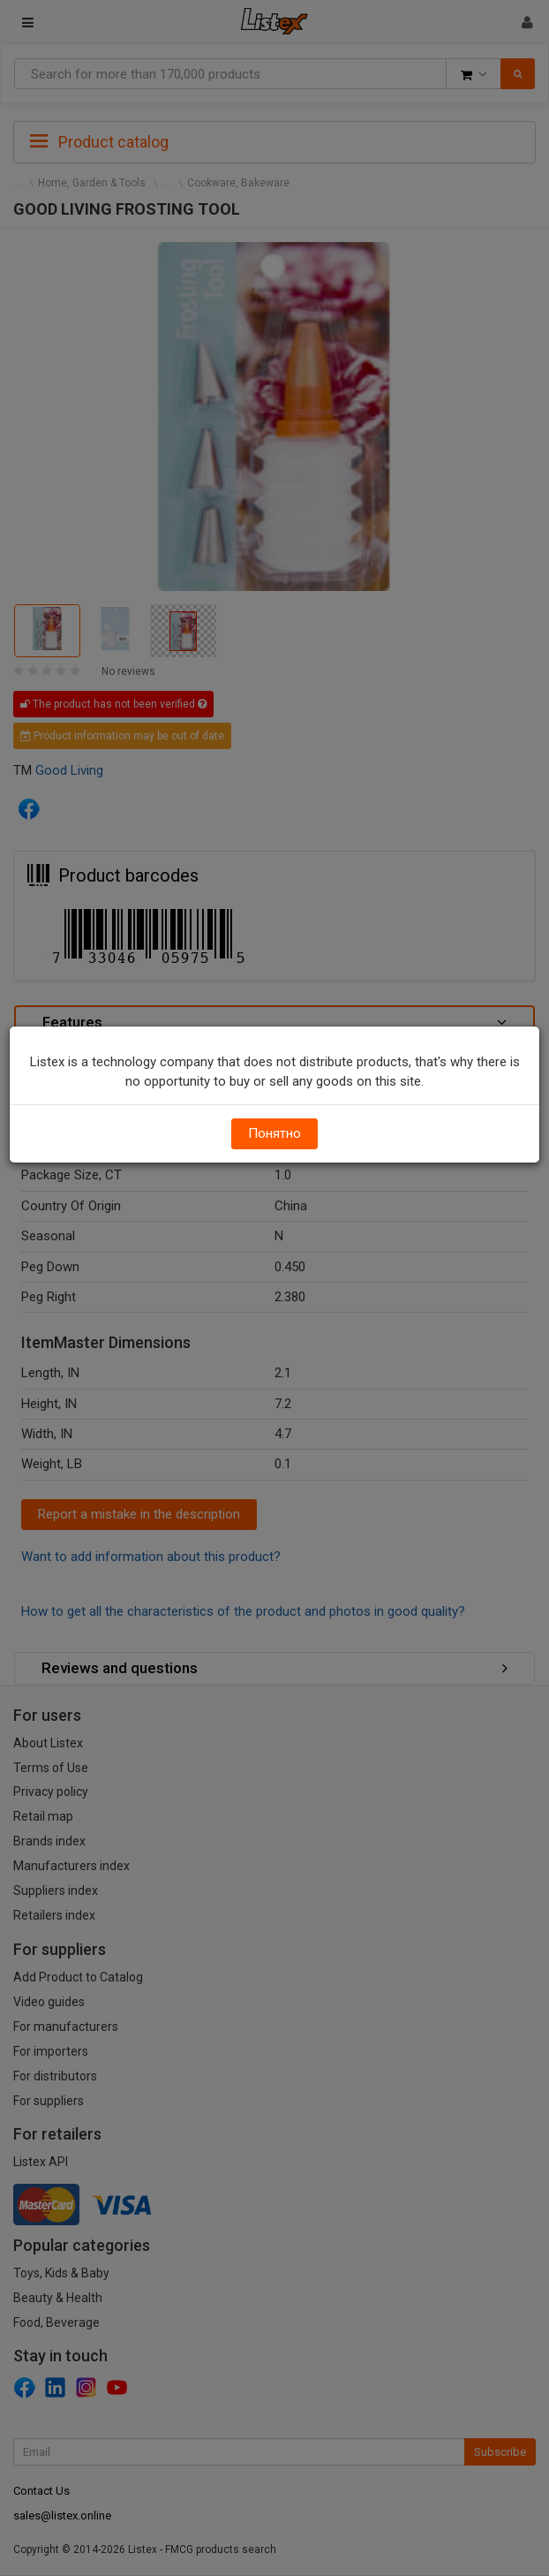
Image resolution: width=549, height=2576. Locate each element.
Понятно (274, 1133)
